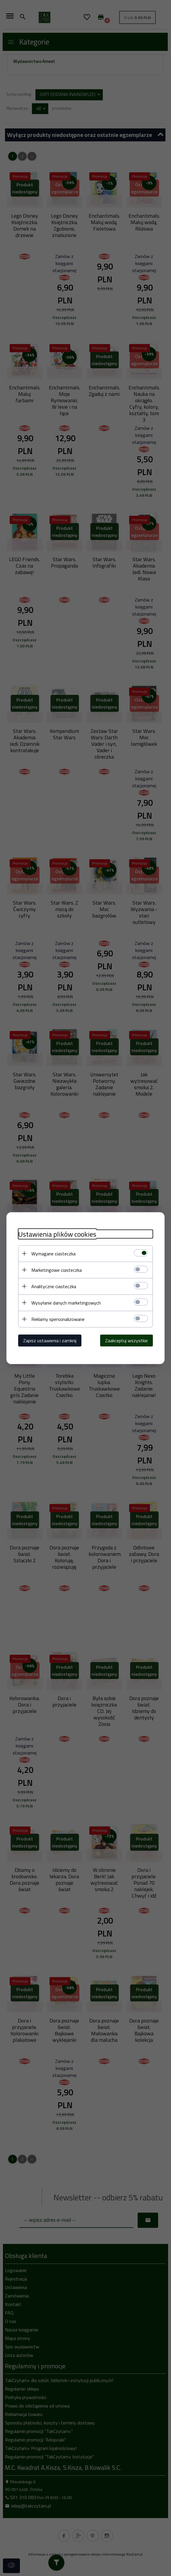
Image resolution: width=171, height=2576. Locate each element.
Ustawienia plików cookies (57, 1234)
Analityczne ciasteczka (53, 1286)
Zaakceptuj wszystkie (126, 1340)
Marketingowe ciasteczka (56, 1269)
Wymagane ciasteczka (53, 1253)
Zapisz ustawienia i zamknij (49, 1340)
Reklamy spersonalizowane (58, 1318)
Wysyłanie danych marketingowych (66, 1302)
